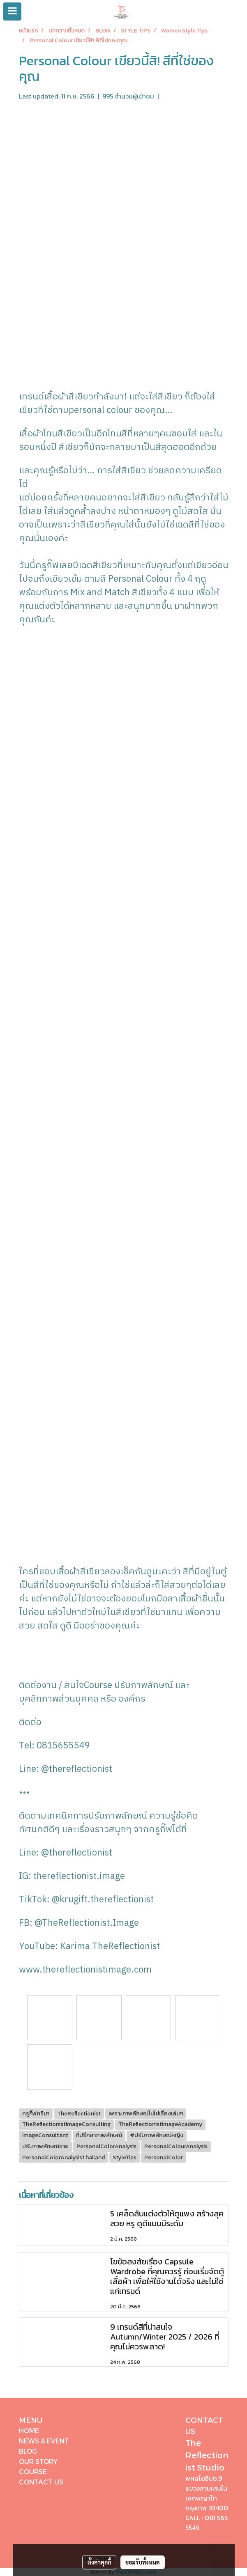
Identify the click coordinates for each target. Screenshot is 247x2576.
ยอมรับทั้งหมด (142, 2562)
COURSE (33, 2471)
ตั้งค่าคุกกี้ (99, 2562)
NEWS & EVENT (44, 2441)
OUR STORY (38, 2461)
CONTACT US (41, 2482)
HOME (29, 2430)
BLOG (28, 2451)
